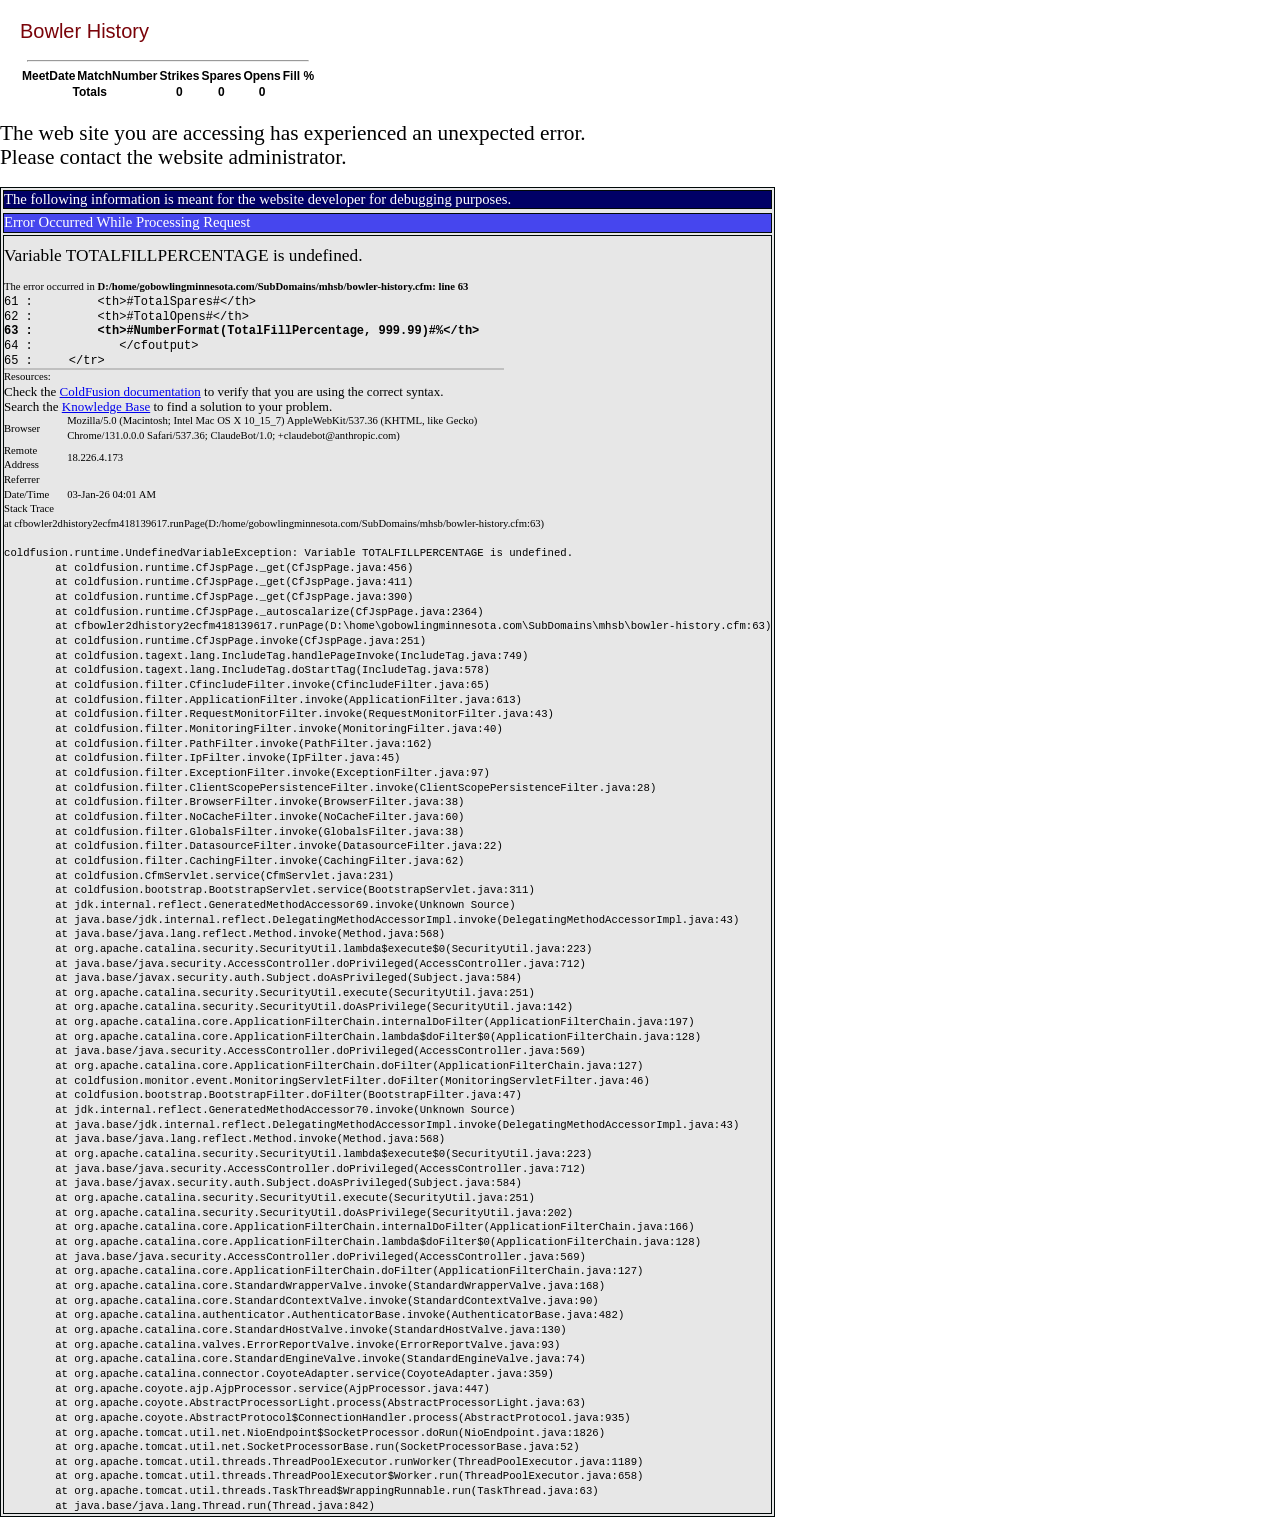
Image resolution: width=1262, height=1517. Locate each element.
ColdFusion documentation (130, 391)
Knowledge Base (106, 406)
